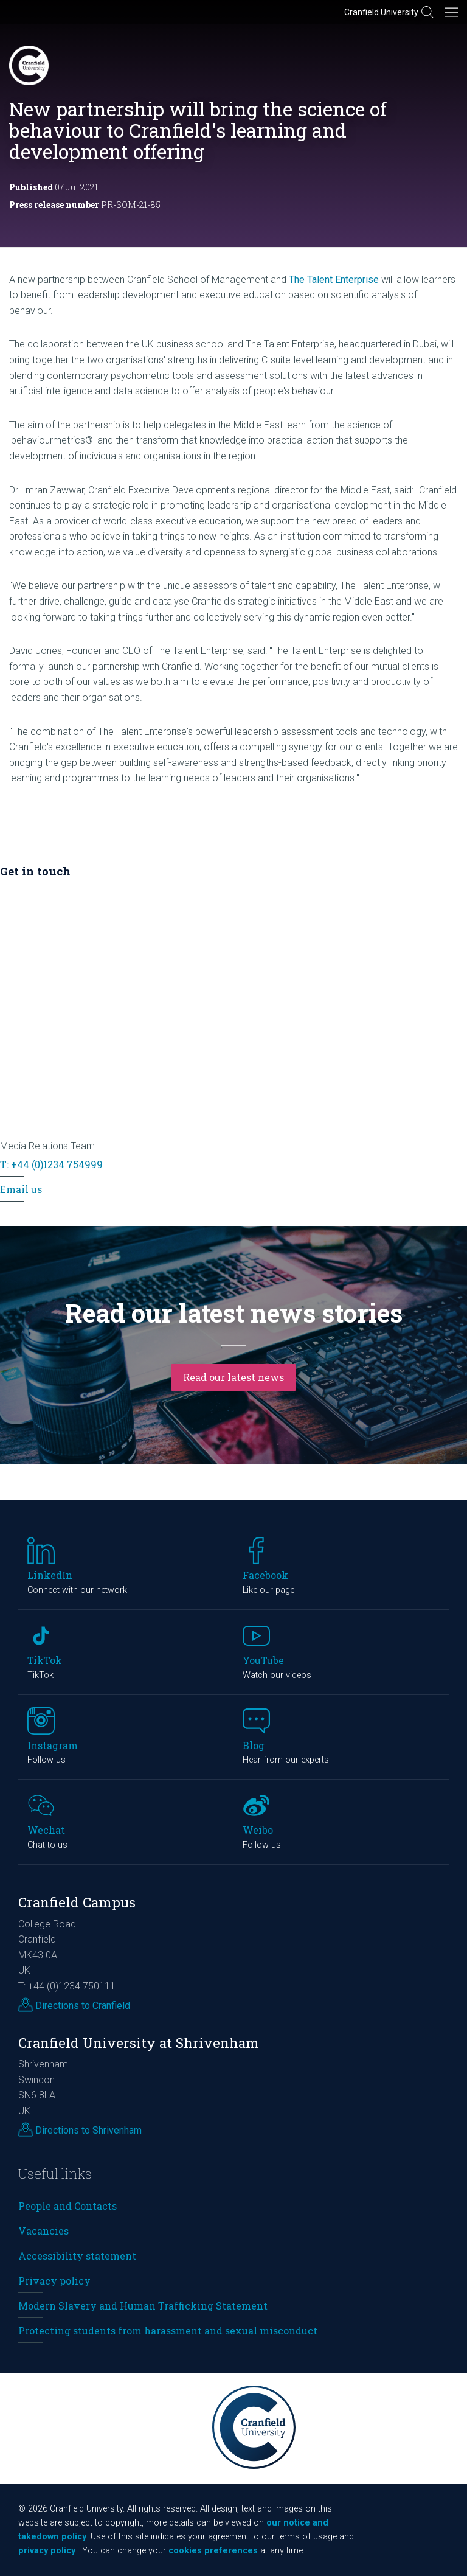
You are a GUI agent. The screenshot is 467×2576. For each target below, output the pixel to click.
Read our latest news (233, 1377)
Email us (21, 1189)
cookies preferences (213, 2551)
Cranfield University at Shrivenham (138, 2043)
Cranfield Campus (77, 1902)
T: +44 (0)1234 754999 (51, 1164)
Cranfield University (381, 12)
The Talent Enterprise (334, 279)
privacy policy (46, 2551)
